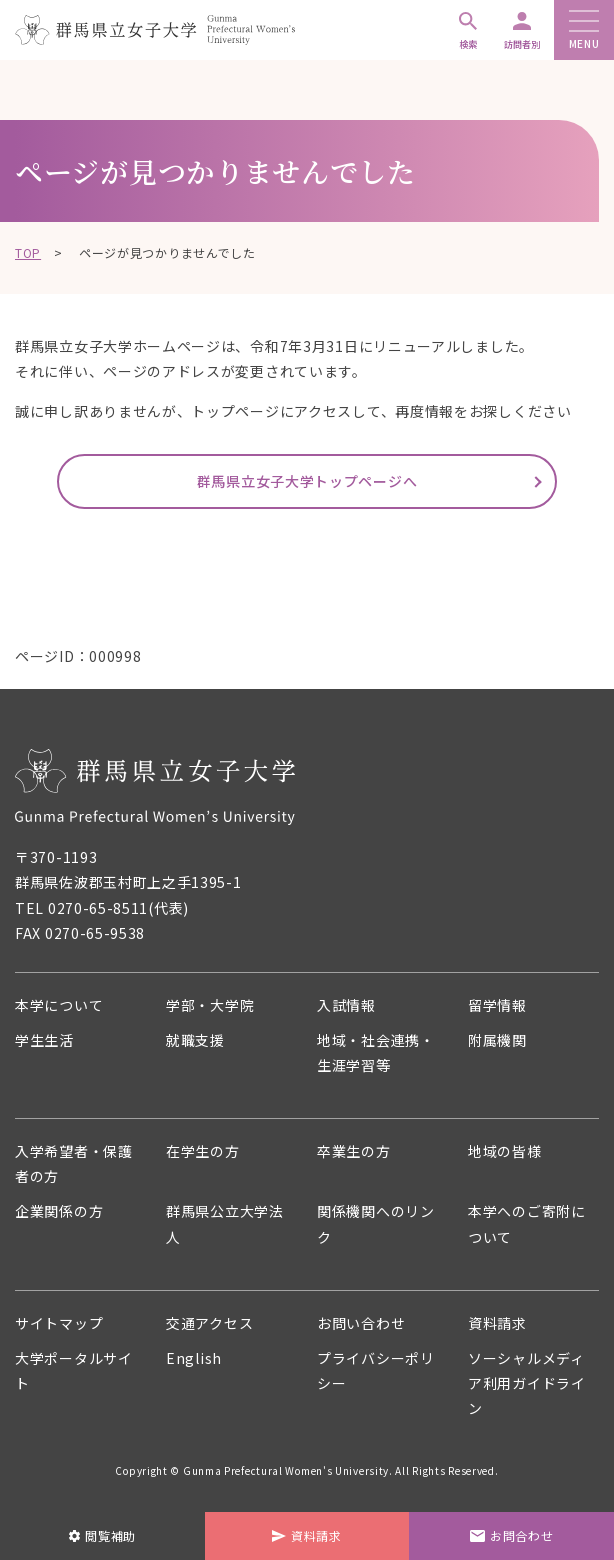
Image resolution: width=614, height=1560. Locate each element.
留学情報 (497, 1005)
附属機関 (497, 1040)
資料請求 (497, 1323)
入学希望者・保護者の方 (74, 1163)
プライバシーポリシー (376, 1370)
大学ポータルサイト (74, 1370)
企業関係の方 (59, 1211)
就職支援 (195, 1040)
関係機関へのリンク (376, 1223)
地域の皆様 (505, 1151)
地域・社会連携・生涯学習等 (376, 1052)
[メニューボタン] (584, 22)
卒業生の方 (354, 1151)
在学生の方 (203, 1151)
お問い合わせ (361, 1323)
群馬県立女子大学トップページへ (307, 481)
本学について (59, 1005)
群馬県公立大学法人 (225, 1223)
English (194, 1358)
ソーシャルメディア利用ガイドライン (527, 1383)
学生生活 (44, 1040)
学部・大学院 (210, 1005)
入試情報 (346, 1005)
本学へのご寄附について (527, 1223)
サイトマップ (59, 1323)
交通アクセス (209, 1323)
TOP (28, 252)
